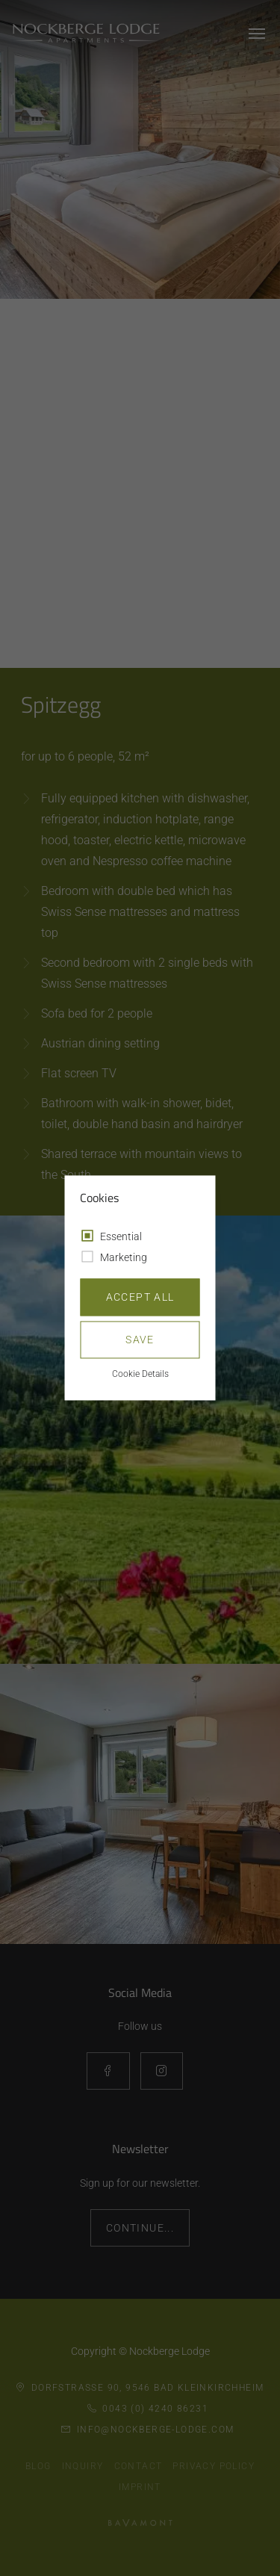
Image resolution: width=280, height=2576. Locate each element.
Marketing (123, 1258)
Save (140, 1340)
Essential (121, 1237)
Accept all (140, 1298)
